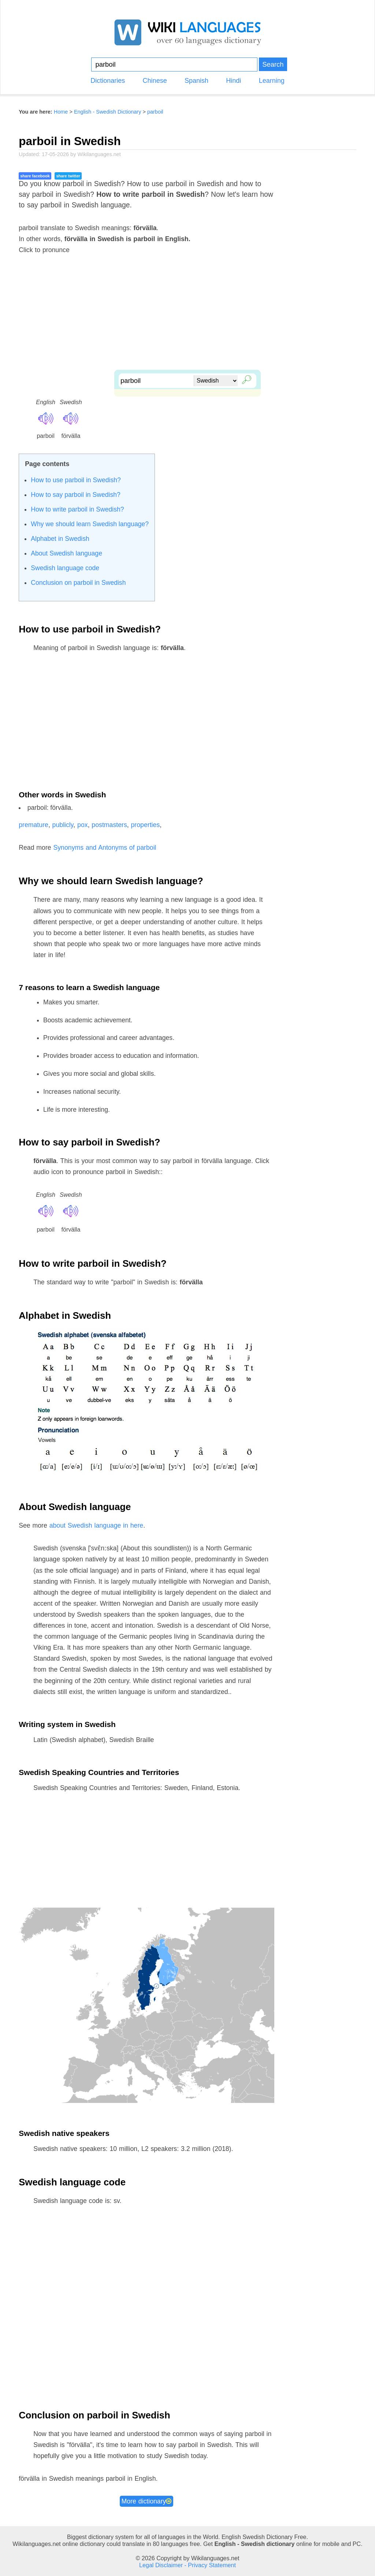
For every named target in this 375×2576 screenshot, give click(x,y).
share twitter (68, 176)
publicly (63, 824)
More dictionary (147, 2501)
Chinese (155, 80)
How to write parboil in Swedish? (77, 509)
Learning (272, 80)
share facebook (35, 176)
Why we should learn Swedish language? (90, 524)
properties (145, 824)
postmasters (109, 824)
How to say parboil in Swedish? (75, 494)
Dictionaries (107, 80)
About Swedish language (66, 553)
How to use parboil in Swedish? (75, 480)
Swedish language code (65, 568)
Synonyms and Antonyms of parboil (104, 847)
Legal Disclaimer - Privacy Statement (187, 2565)
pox (82, 824)
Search (272, 64)
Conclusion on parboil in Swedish (78, 582)
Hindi (233, 80)
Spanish (196, 80)
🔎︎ (245, 378)
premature (33, 824)
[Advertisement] (187, 318)
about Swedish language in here (96, 1525)
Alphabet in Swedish (60, 538)
